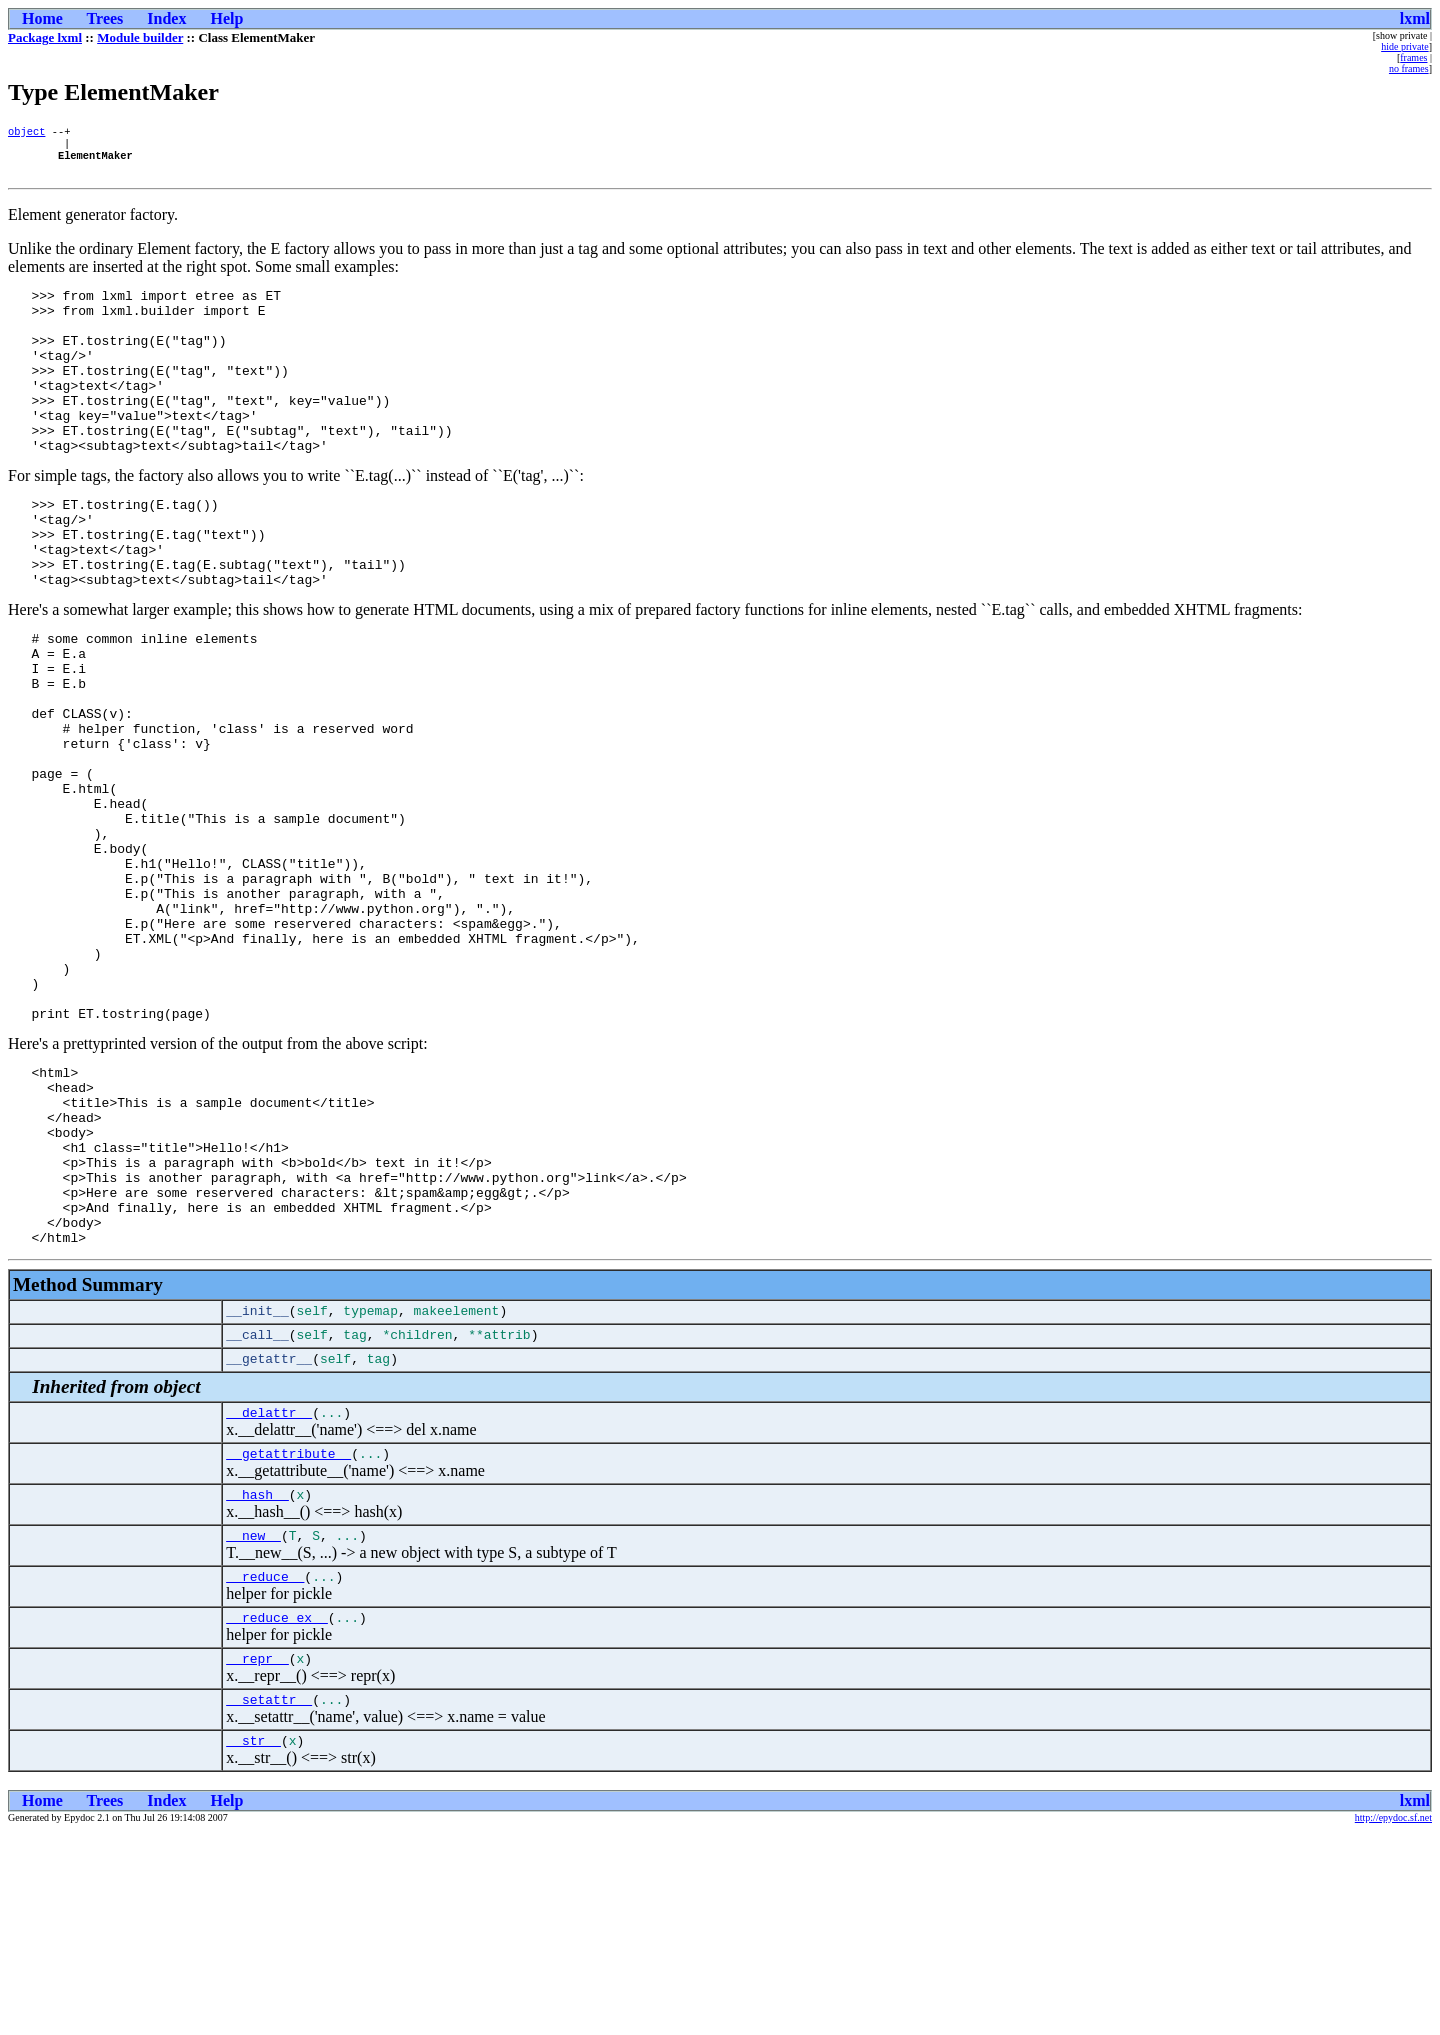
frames (1413, 57)
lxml (1415, 18)
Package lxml (45, 37)
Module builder (140, 37)
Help (226, 18)
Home (42, 18)
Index (166, 18)
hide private (1404, 46)
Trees (105, 18)
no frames (1409, 68)
